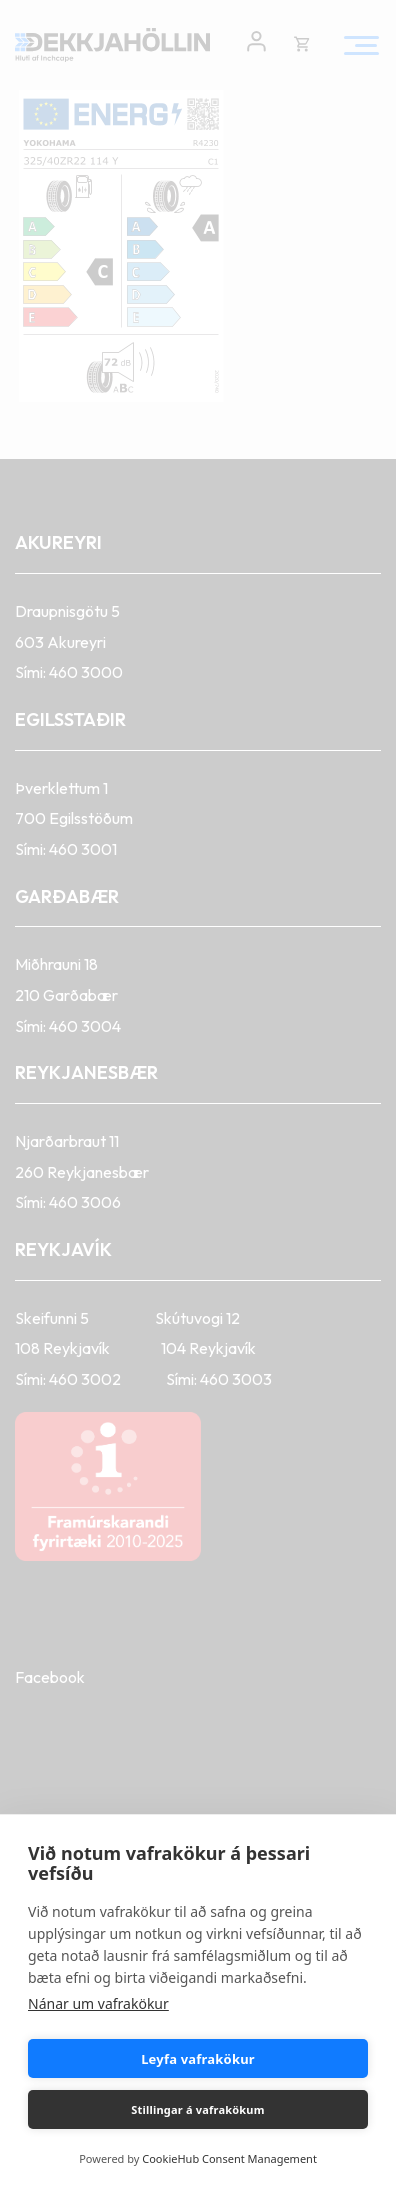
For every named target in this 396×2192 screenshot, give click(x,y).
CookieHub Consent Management (229, 2158)
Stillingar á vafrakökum (197, 2109)
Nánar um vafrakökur (98, 2003)
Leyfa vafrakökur (198, 2059)
